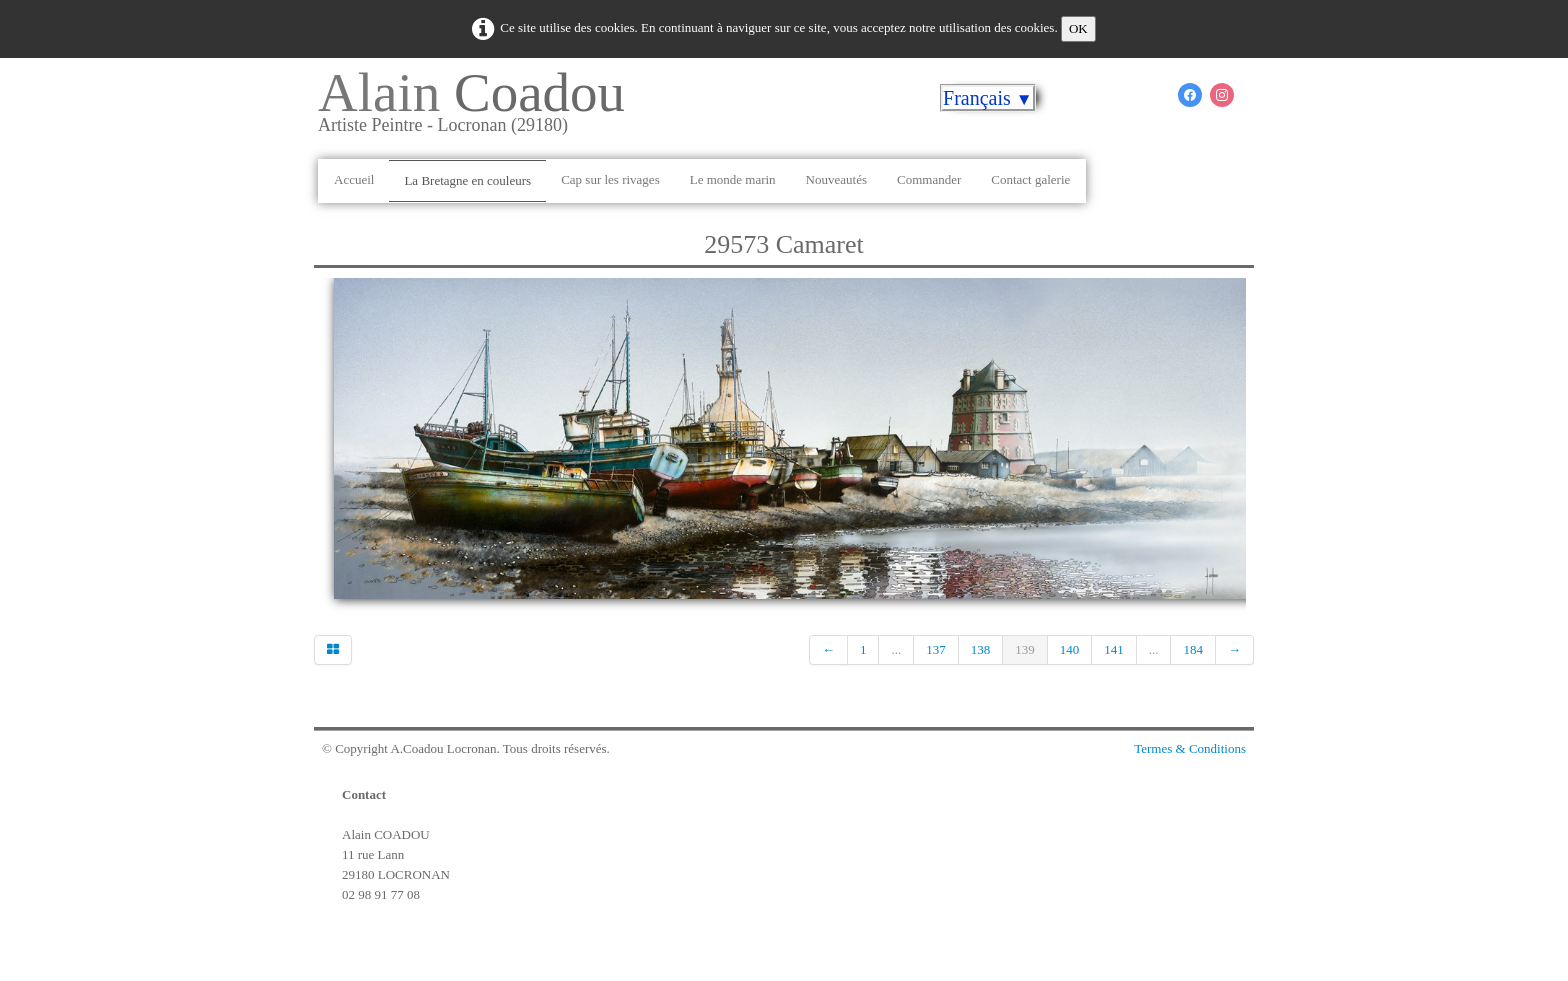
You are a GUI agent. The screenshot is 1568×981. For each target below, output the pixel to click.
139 (1025, 649)
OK (1078, 28)
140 (1070, 649)
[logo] (479, 109)
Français (988, 98)
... (896, 649)
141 (1114, 649)
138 (981, 649)
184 (1193, 649)
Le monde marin (733, 179)
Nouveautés (836, 179)
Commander (929, 179)
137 (936, 649)
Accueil (354, 179)
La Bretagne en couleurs (467, 180)
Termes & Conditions (1190, 748)
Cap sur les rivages (610, 179)
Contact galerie (1030, 179)
